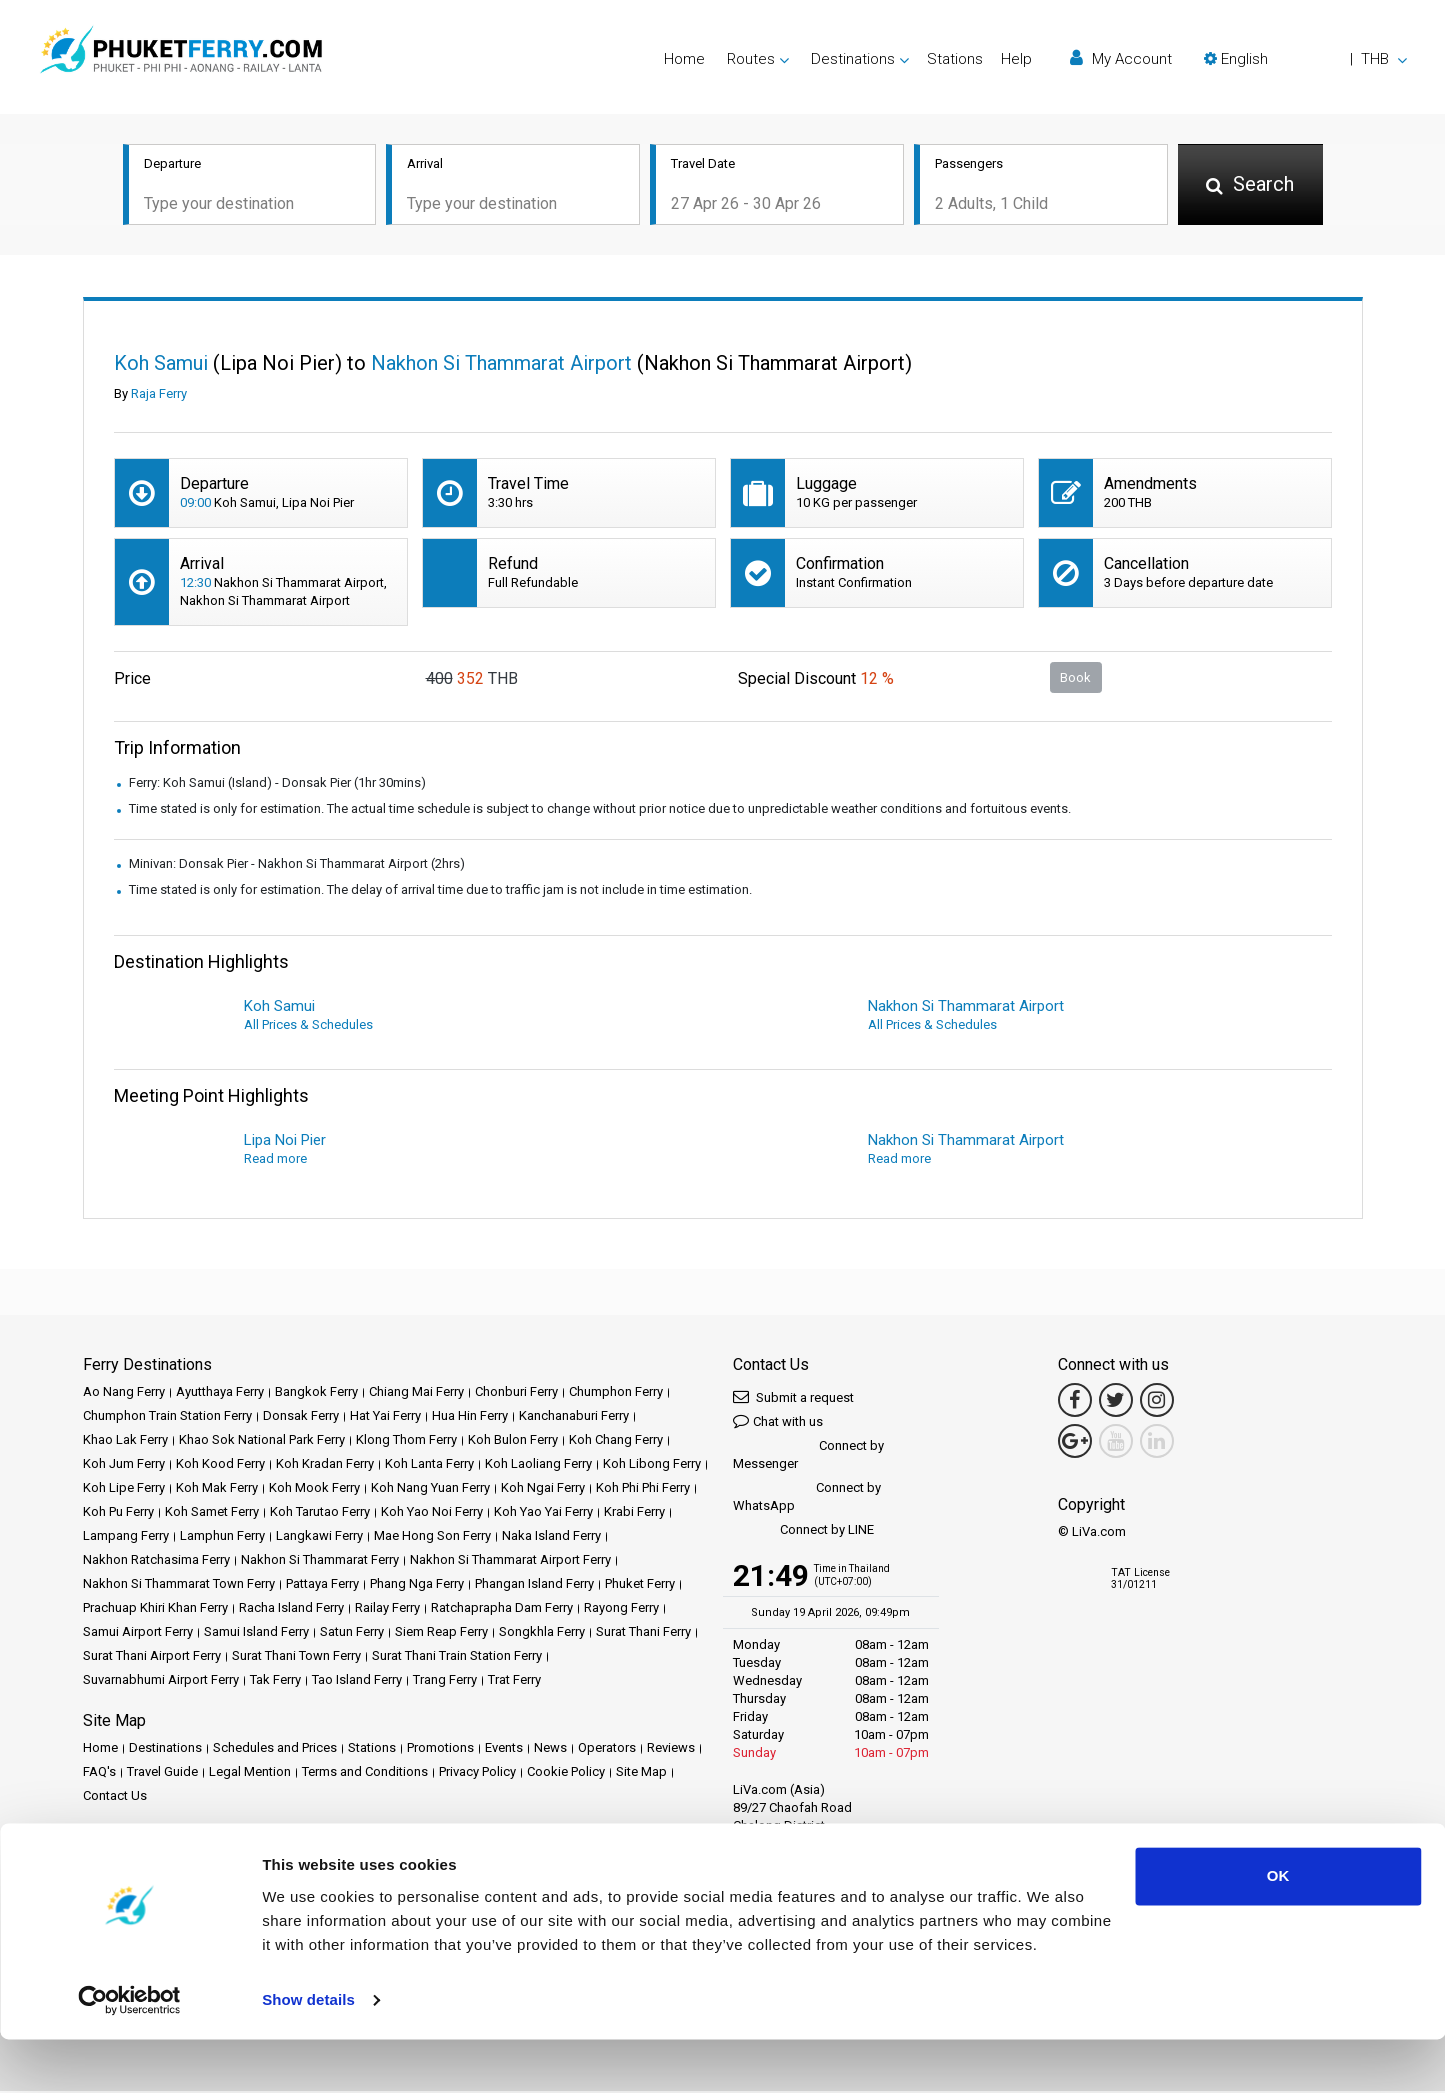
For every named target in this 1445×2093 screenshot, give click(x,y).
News (550, 1749)
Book (1075, 678)
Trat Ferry (514, 1681)
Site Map (641, 1773)
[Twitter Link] (1116, 1402)
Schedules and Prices (275, 1749)
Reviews (671, 1749)
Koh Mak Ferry (217, 1489)
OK (1278, 1930)
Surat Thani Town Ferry (296, 1657)
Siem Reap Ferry (441, 1633)
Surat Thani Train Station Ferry (457, 1657)
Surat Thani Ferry (643, 1633)
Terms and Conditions (365, 1773)
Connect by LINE (803, 1532)
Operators (607, 1749)
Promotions (440, 1749)
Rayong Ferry (621, 1609)
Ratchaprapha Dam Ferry (502, 1609)
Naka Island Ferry (551, 1537)
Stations (955, 59)
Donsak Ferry (301, 1417)
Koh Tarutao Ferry (320, 1513)
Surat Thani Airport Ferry (152, 1657)
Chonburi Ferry (516, 1393)
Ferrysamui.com (129, 1865)
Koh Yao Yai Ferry (543, 1513)
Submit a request (793, 1398)
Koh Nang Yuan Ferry (430, 1489)
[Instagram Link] (1157, 1402)
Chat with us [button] (778, 1422)
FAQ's (99, 1773)
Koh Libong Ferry (652, 1465)
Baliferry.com (223, 1865)
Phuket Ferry (640, 1585)
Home (684, 59)
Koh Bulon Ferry (513, 1441)
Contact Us (115, 1797)
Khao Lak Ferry (125, 1441)
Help (1016, 59)
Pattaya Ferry (322, 1585)
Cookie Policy (566, 1773)
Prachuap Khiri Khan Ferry (155, 1609)
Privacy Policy (477, 1773)
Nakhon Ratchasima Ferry (156, 1561)
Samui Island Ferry (256, 1633)
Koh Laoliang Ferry (538, 1465)
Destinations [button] (853, 59)
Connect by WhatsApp (807, 1498)
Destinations (165, 1749)
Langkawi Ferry (319, 1537)
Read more (275, 1160)
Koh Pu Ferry (118, 1513)
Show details (308, 2053)
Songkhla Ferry (542, 1633)
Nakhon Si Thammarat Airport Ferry (510, 1561)
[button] (1305, 59)
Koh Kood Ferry (220, 1465)
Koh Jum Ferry (124, 1465)
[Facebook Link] (1075, 1402)
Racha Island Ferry (291, 1609)
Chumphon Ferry (616, 1393)
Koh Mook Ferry (314, 1489)
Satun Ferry (352, 1633)
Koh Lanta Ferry (429, 1465)
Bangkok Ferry (316, 1393)
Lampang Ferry (126, 1537)
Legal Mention (250, 1773)
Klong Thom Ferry (406, 1441)
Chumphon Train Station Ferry (167, 1417)
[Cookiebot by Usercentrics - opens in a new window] (129, 2054)
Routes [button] (751, 59)
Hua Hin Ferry (470, 1417)
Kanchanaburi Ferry (574, 1417)
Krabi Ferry (634, 1513)
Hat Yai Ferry (385, 1417)
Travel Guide (162, 1773)
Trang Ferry (445, 1681)
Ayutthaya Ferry (220, 1393)
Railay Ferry (387, 1609)
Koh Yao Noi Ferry (432, 1513)
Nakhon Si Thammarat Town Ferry (179, 1585)
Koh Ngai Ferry (543, 1489)
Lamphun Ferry (222, 1537)
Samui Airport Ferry (138, 1633)
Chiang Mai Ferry (416, 1393)
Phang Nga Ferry (417, 1585)
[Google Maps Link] (1075, 1443)
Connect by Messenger (808, 1456)
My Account (1121, 58)
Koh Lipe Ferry (124, 1489)
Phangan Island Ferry (534, 1585)
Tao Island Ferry (357, 1681)
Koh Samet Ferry (212, 1513)
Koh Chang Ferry (616, 1441)
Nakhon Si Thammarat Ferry (320, 1561)
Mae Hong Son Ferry (432, 1537)
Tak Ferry (275, 1681)
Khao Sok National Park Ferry (262, 1441)
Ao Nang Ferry (124, 1393)
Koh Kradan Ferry (325, 1465)
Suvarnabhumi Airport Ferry (161, 1681)
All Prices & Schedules (308, 1026)
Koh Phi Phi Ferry (643, 1489)
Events (504, 1749)
